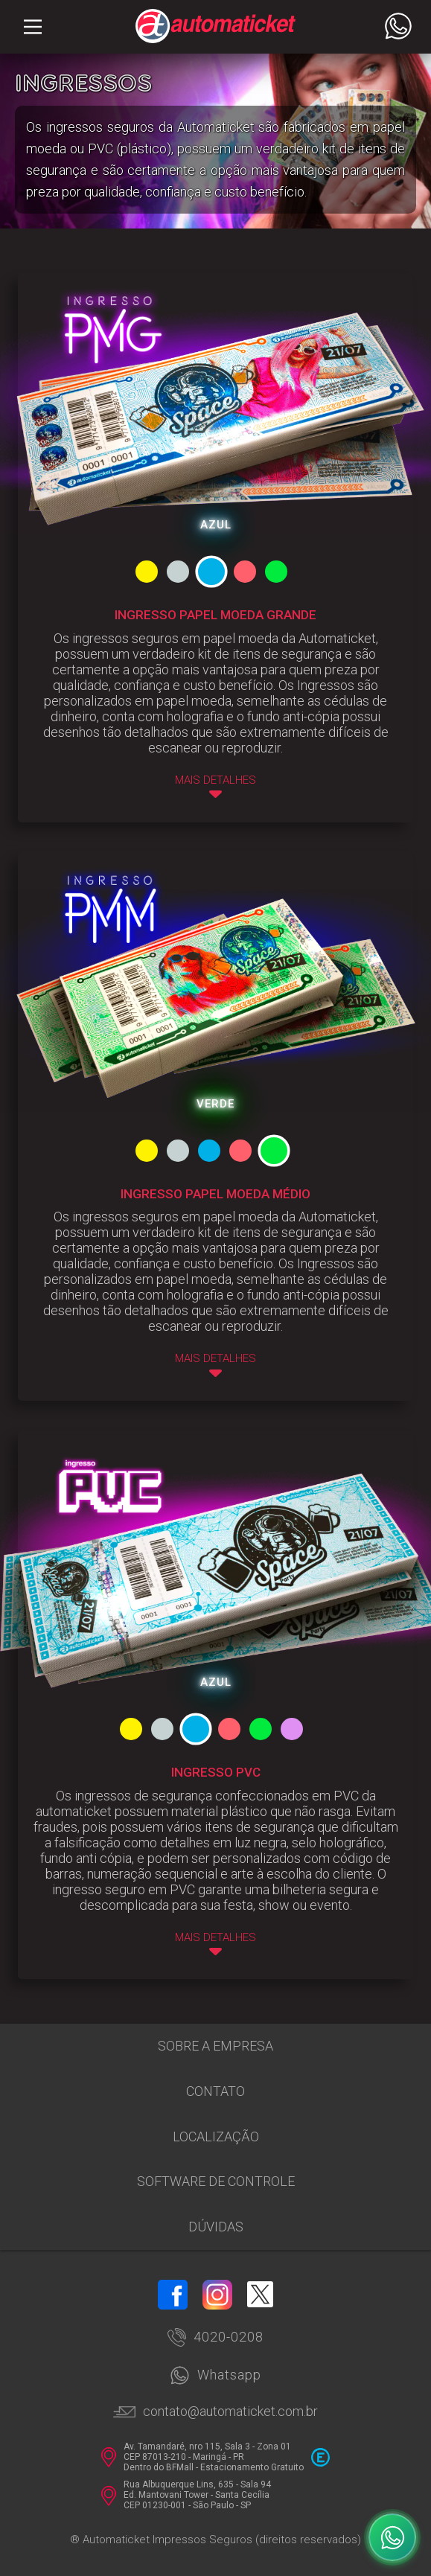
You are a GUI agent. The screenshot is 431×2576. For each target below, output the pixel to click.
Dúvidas (215, 2226)
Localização (216, 2136)
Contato (215, 2091)
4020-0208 (215, 2337)
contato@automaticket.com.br (215, 2411)
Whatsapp (215, 2375)
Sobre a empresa (215, 2046)
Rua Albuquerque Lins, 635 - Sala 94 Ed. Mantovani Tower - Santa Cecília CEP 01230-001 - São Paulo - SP (186, 2495)
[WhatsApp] (392, 2537)
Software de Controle (216, 2181)
